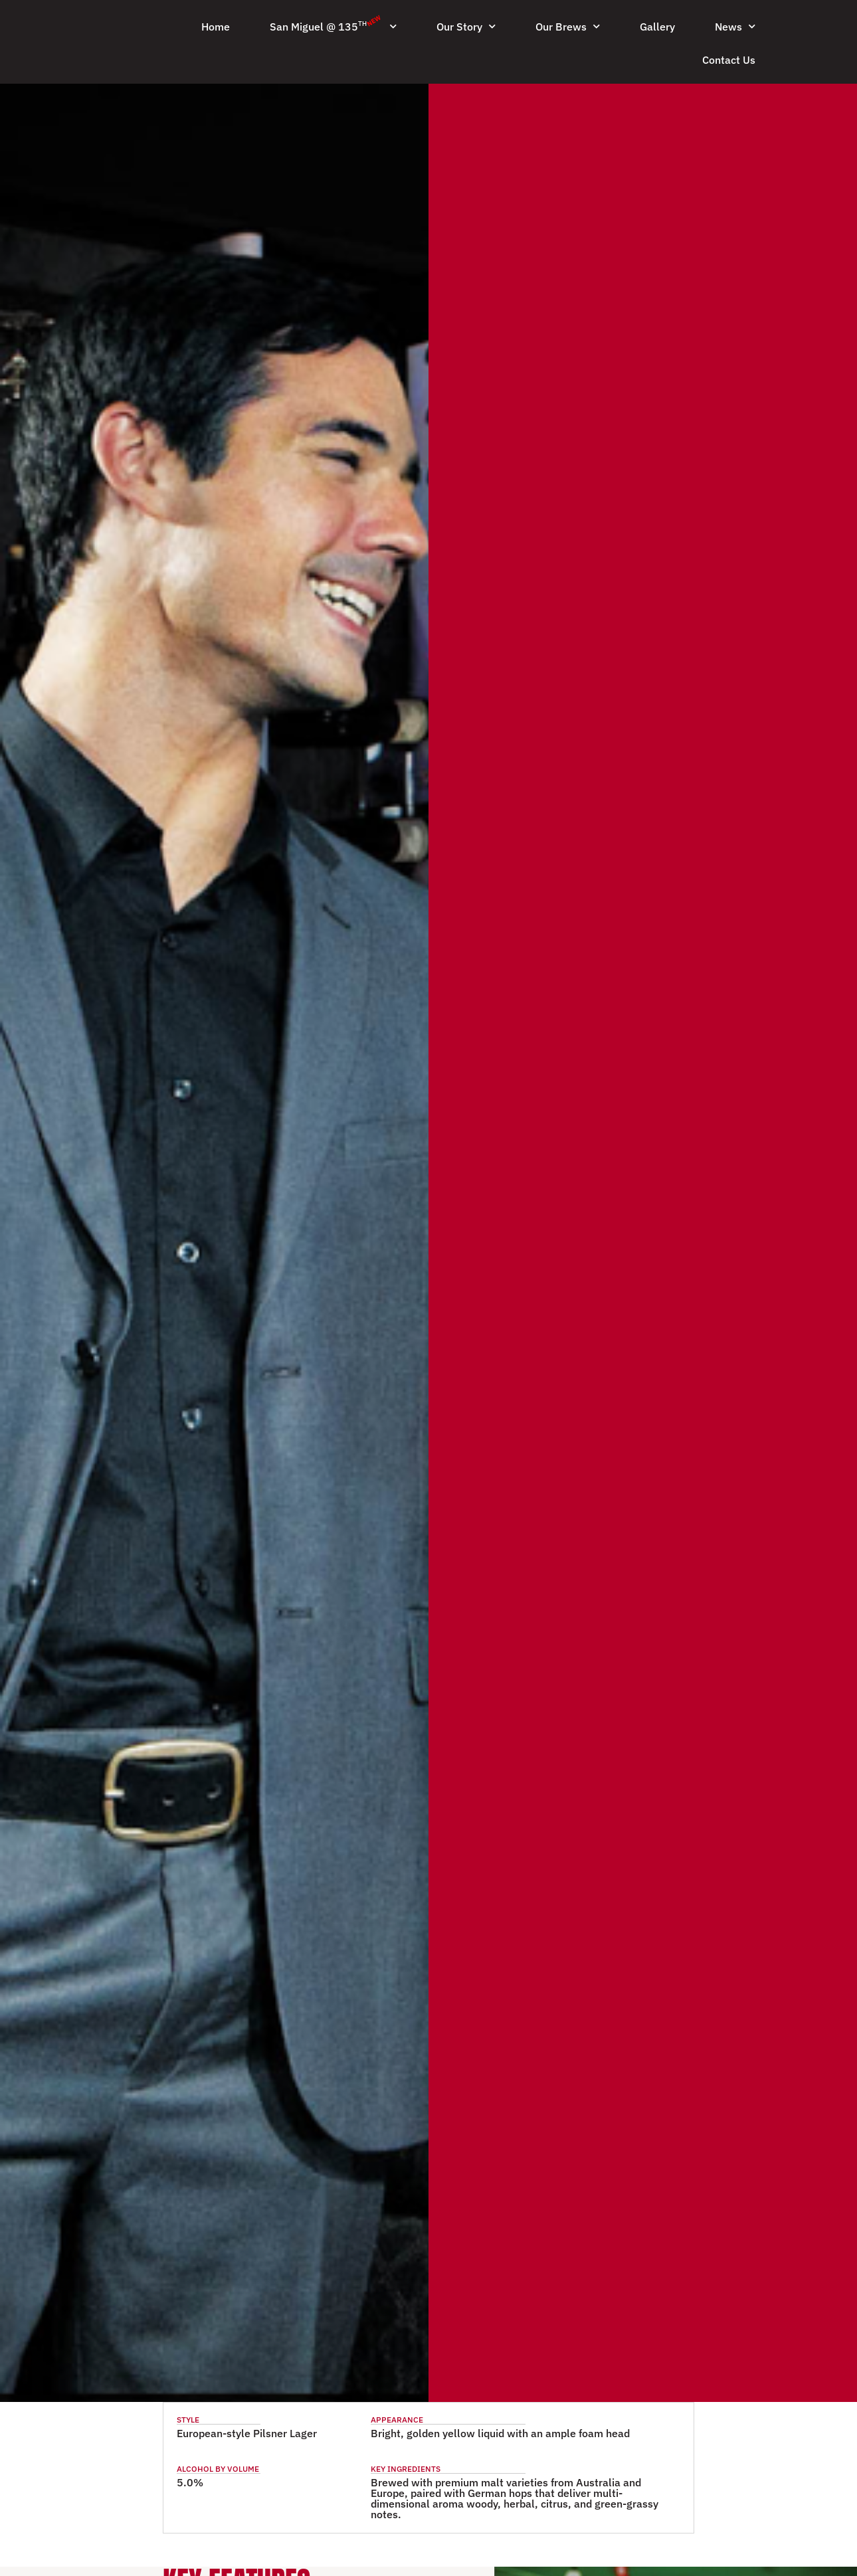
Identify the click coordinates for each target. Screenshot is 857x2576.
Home (215, 26)
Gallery (657, 26)
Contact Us (728, 59)
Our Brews (567, 26)
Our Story (466, 26)
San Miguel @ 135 (333, 24)
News (735, 26)
